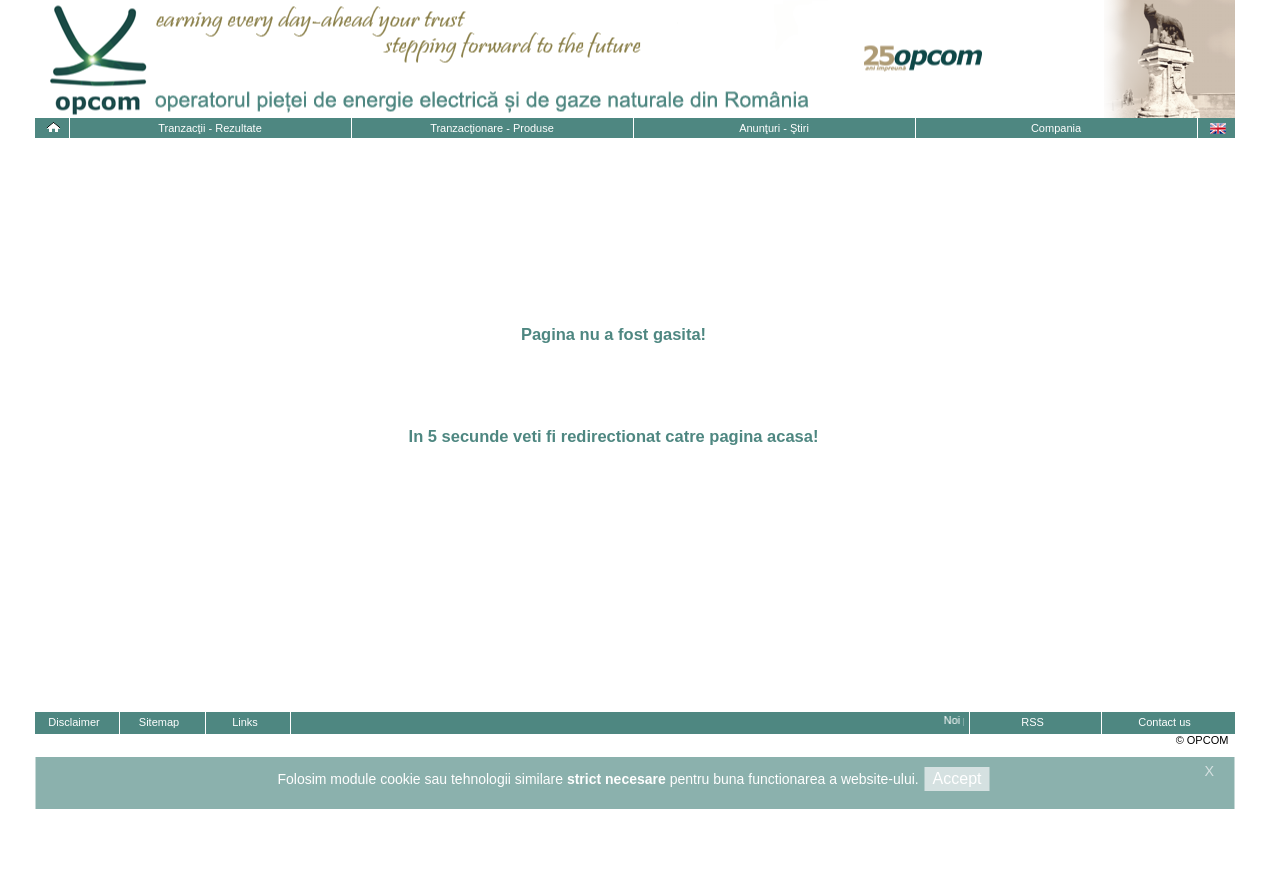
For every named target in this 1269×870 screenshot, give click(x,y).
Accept (957, 778)
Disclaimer (73, 722)
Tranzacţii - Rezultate (210, 128)
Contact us (1164, 722)
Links (245, 722)
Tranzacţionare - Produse (492, 128)
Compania (1056, 128)
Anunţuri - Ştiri (774, 128)
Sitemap (159, 722)
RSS (1032, 722)
